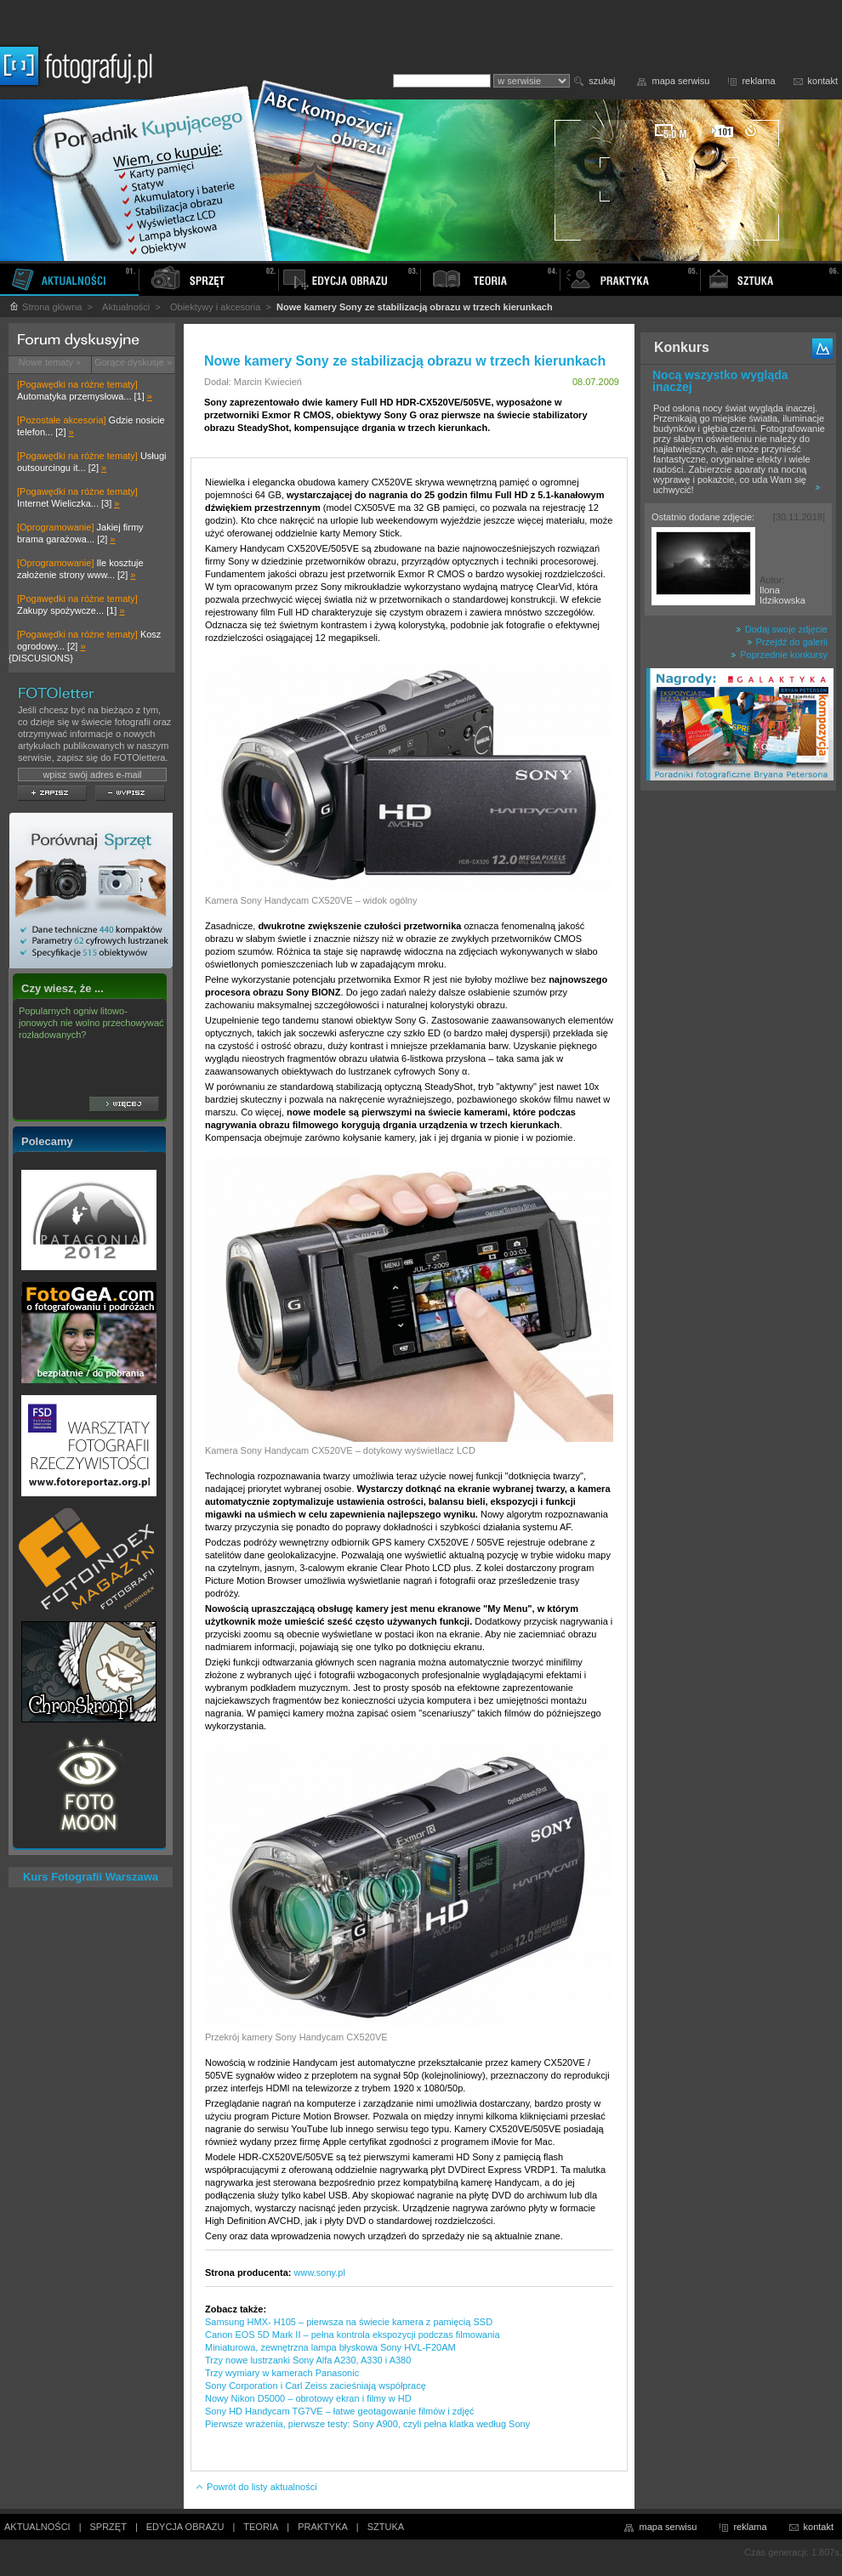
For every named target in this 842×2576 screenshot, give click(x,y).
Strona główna (45, 307)
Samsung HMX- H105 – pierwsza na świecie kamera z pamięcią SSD (348, 2322)
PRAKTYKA (323, 2527)
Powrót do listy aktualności (256, 2487)
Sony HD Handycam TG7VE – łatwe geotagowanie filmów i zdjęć (340, 2411)
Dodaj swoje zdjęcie (782, 629)
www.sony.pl (319, 2272)
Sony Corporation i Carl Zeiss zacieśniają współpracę (315, 2385)
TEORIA (260, 2527)
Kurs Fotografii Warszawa (90, 1876)
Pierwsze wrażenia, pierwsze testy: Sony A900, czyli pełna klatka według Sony (367, 2424)
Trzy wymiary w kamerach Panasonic (282, 2373)
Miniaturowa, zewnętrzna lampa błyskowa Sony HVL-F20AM (330, 2347)
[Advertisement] (738, 1066)
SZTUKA (385, 2527)
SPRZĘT (108, 2527)
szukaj (602, 81)
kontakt (823, 81)
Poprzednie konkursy (779, 655)
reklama (758, 81)
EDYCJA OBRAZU (185, 2527)
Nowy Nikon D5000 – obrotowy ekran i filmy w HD (308, 2398)
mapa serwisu (681, 81)
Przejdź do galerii (787, 642)
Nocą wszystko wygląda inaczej (720, 381)
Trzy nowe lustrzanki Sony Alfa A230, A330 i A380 (308, 2360)
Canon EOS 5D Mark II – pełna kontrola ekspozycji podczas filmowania (352, 2334)
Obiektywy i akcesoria (215, 307)
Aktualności (126, 307)
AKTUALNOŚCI (37, 2527)
